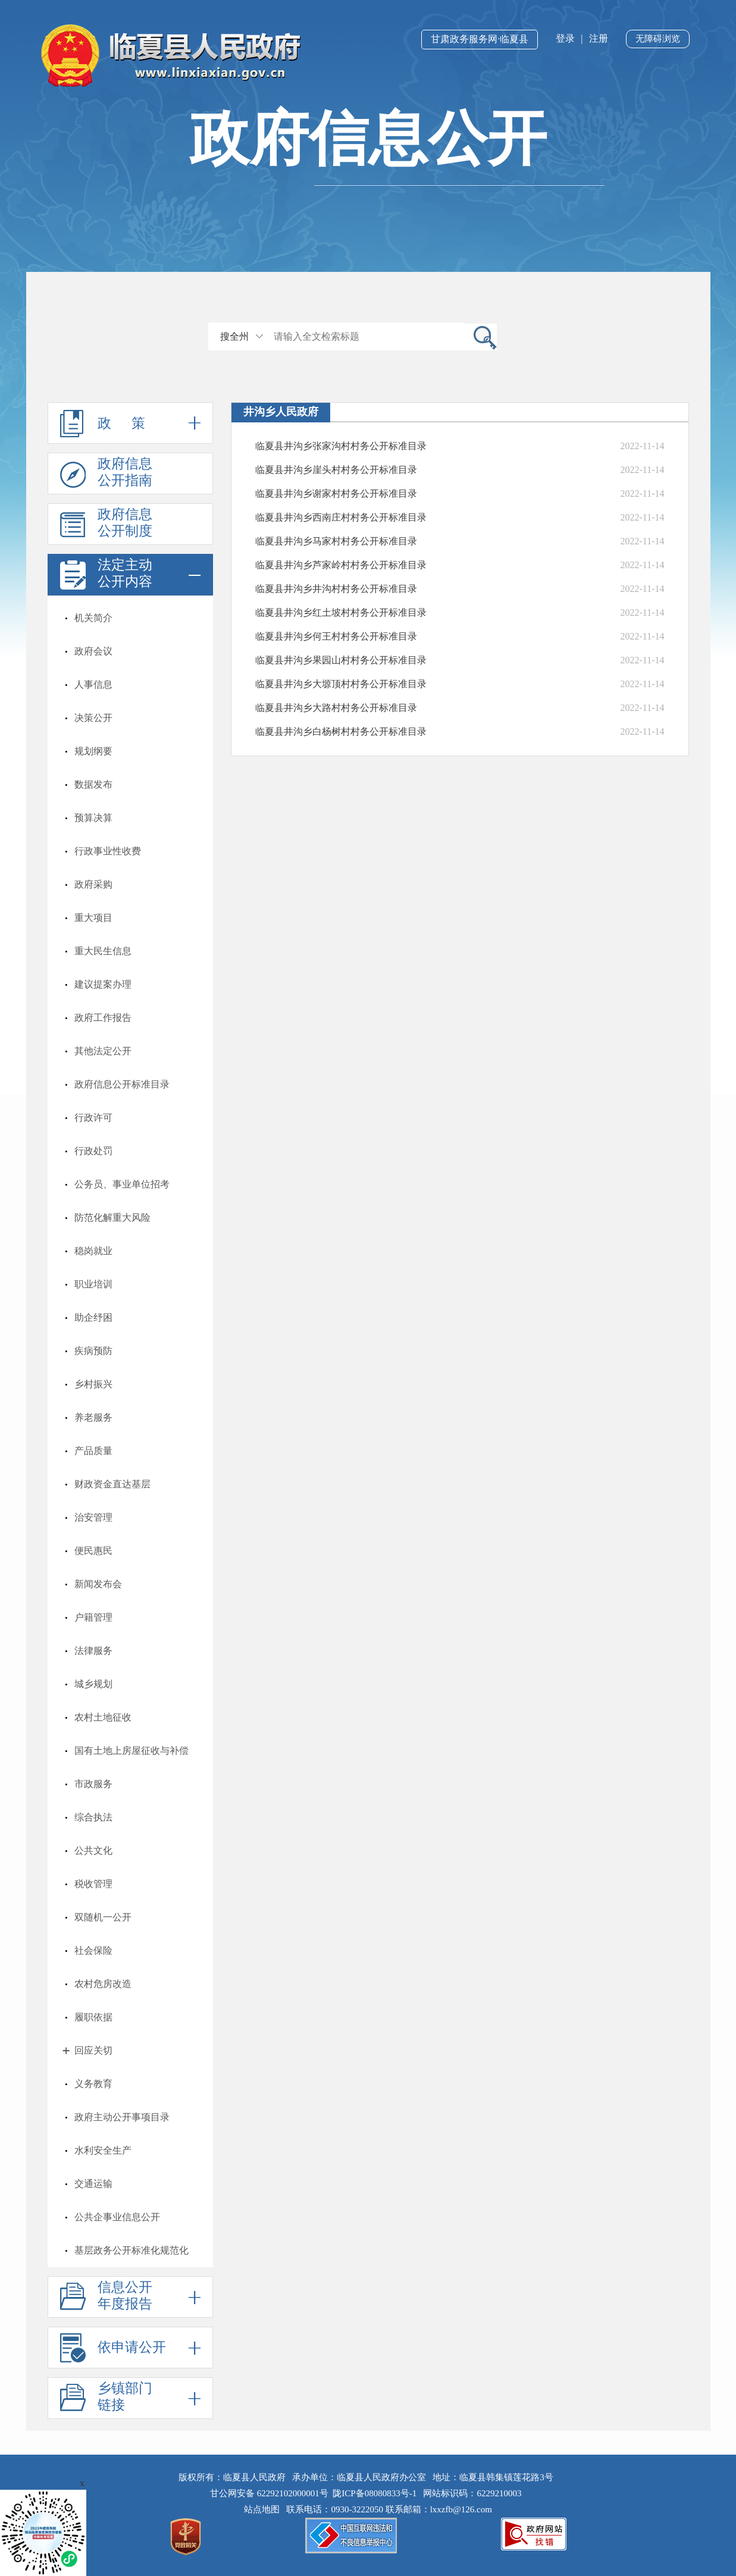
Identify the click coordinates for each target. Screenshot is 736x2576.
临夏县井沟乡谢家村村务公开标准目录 (336, 493)
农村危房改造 (102, 1984)
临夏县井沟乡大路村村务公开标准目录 (336, 708)
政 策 (130, 423)
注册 (598, 38)
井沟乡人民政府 (280, 412)
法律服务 (93, 1651)
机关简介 (93, 618)
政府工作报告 (102, 1018)
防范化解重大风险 (112, 1217)
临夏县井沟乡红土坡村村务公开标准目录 (341, 612)
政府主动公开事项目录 (122, 2117)
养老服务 (93, 1417)
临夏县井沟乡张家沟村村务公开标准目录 (341, 446)
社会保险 (93, 1950)
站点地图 (264, 2509)
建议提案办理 (102, 984)
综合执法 (93, 1817)
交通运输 (93, 2184)
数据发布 (93, 784)
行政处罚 (93, 1151)
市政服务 (93, 1784)
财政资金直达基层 (112, 1484)
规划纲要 (93, 751)
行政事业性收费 (107, 851)
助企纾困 (93, 1317)
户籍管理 (93, 1617)
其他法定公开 (102, 1051)
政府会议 (93, 651)
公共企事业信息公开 (117, 2217)
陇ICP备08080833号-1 (374, 2493)
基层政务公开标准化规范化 (131, 2250)
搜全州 (234, 336)
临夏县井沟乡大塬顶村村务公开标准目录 (341, 684)
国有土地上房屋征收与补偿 (131, 1750)
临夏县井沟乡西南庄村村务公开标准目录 (341, 517)
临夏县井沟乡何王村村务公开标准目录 (336, 636)
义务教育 (93, 2084)
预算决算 (93, 818)
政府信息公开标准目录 (122, 1084)
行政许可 (93, 1117)
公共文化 (93, 1850)
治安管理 (93, 1517)
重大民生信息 (102, 951)
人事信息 (93, 684)
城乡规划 (93, 1684)
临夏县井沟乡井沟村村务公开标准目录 (336, 589)
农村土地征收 (102, 1717)
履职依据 (93, 2017)
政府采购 (93, 884)
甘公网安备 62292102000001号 (269, 2493)
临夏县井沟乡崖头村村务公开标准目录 (336, 470)
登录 (565, 38)
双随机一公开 (102, 1917)
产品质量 (93, 1451)
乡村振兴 (93, 1384)
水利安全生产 (102, 2150)
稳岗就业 (93, 1251)
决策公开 (93, 718)
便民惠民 (93, 1551)
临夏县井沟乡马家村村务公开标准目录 (336, 541)
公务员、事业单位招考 (122, 1184)
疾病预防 (93, 1351)
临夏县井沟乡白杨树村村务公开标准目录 (341, 731)
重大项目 (93, 918)
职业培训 (93, 1284)
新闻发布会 (98, 1584)
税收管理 (93, 1884)
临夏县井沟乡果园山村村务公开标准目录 (341, 660)
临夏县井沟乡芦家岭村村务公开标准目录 (341, 565)
